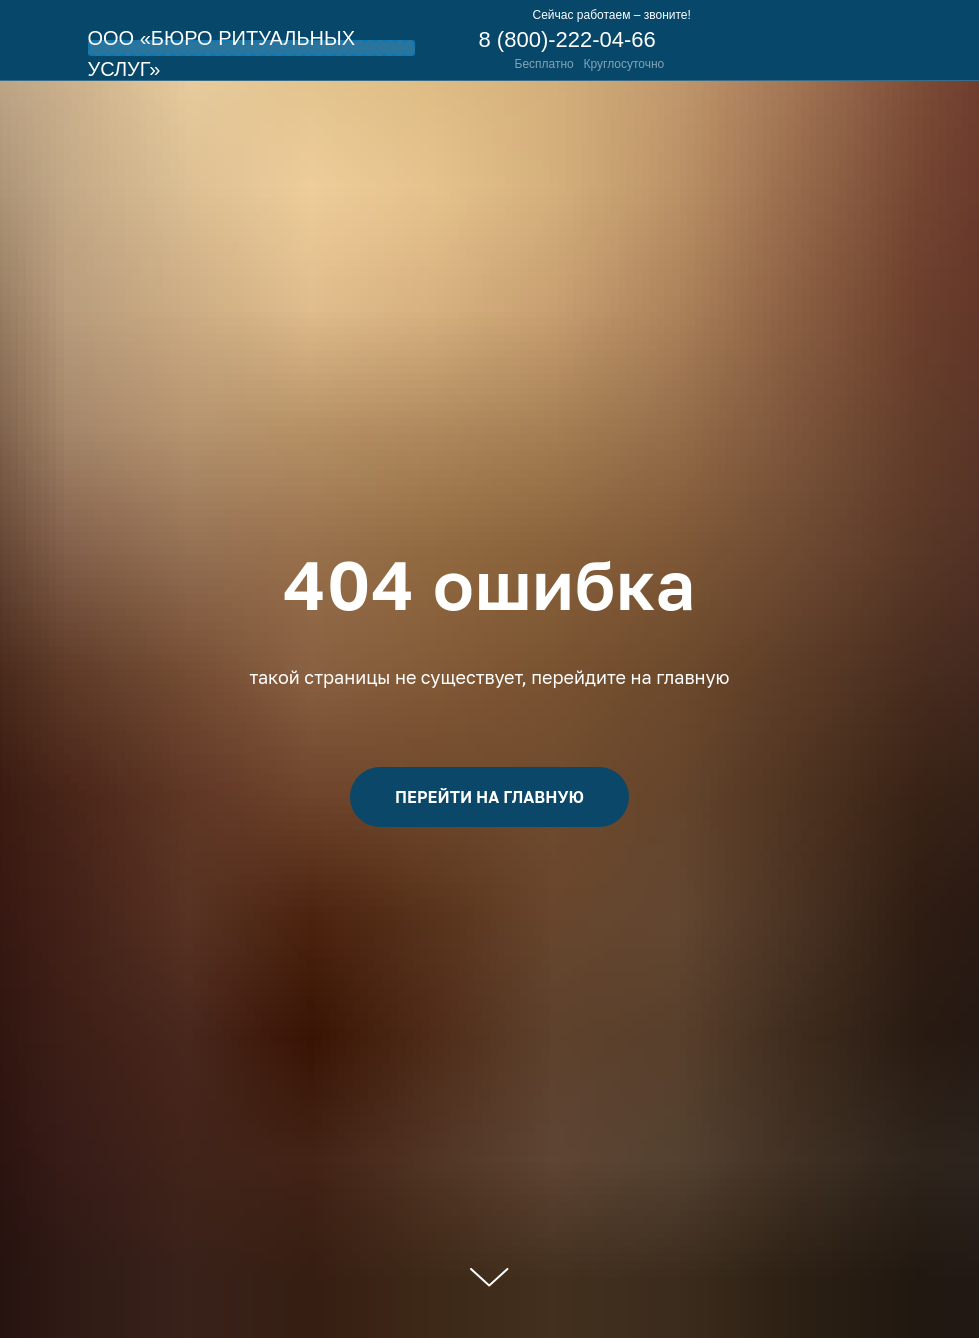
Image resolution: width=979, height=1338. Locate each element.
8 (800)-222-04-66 (567, 39)
